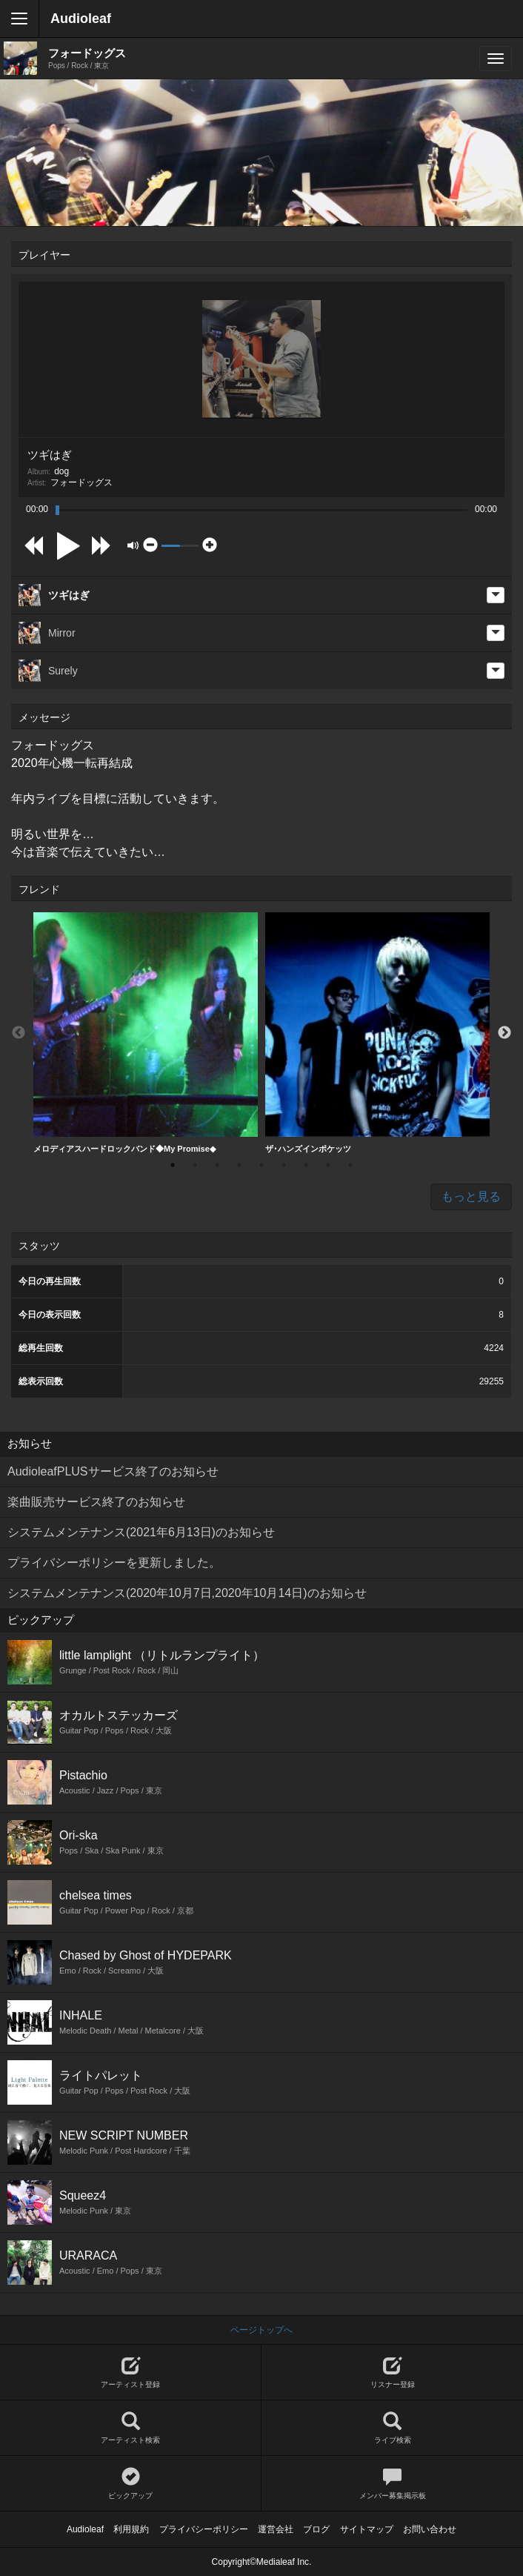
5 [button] (261, 1165)
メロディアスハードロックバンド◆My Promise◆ (145, 1032)
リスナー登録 (392, 2373)
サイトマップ (366, 2529)
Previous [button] (18, 1033)
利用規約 (131, 2529)
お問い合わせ (429, 2529)
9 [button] (350, 1165)
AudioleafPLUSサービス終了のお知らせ (113, 1471)
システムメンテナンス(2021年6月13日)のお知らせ (141, 1532)
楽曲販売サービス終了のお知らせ (96, 1502)
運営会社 (275, 2529)
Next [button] (504, 1033)
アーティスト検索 (130, 2428)
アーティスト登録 (130, 2373)
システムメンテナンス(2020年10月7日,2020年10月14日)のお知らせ (187, 1593)
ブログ (316, 2529)
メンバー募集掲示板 (392, 2484)
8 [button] (328, 1165)
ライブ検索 (392, 2428)
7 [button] (306, 1165)
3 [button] (217, 1165)
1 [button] (172, 1165)
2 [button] (194, 1165)
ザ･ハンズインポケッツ (377, 1032)
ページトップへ (261, 2330)
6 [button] (283, 1165)
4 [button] (239, 1165)
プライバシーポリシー (203, 2529)
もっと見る (471, 1196)
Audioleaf (80, 18)
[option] (145, 1033)
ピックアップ (130, 2484)
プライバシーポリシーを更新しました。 (114, 1562)
